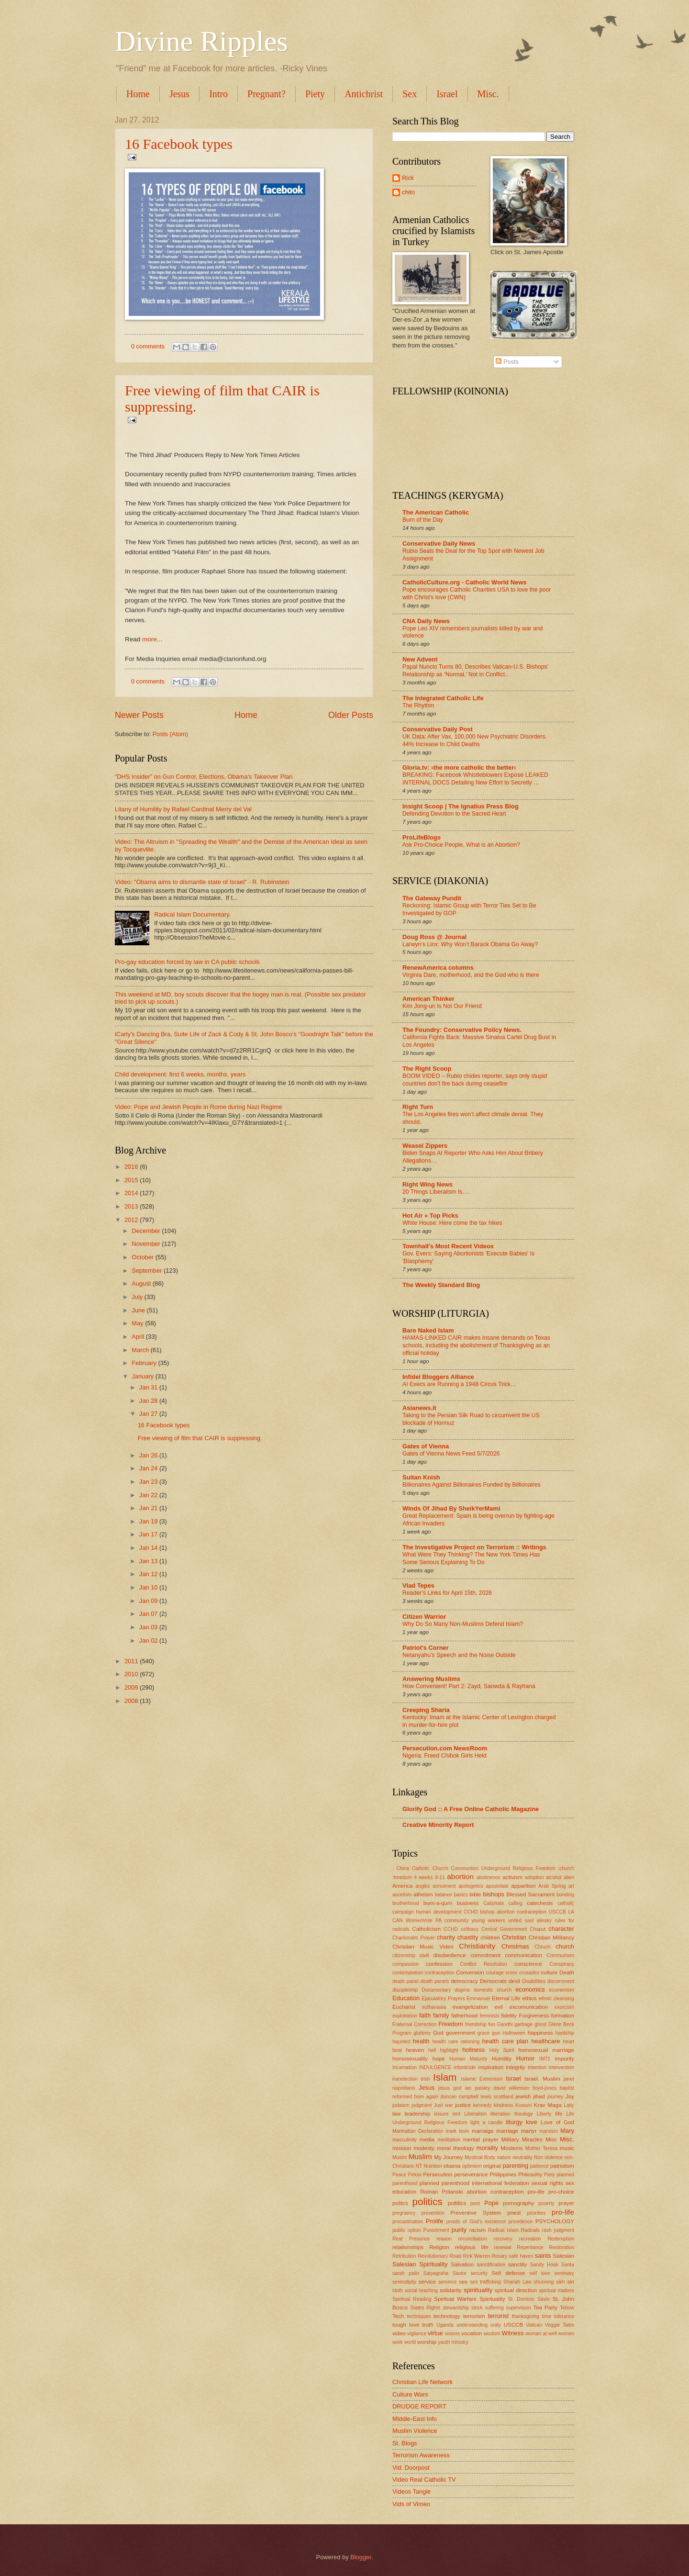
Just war (443, 2105)
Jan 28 (149, 1400)
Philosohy (530, 2174)
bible (475, 1894)
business (468, 1903)
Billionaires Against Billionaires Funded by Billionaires (471, 1484)
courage (495, 1972)
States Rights (425, 2307)
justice (463, 2105)
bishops (493, 1894)
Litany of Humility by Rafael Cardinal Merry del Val (183, 809)
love (531, 2122)
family (441, 2015)
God (438, 2033)
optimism (472, 2166)
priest (514, 2213)
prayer (566, 2203)
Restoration (561, 2247)
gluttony (422, 2033)
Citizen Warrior (424, 1616)
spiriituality (478, 2290)
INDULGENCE (435, 2067)
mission (401, 2148)
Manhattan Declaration (417, 2131)
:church (566, 1868)
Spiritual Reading (411, 2299)
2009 (132, 1687)
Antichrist (363, 94)
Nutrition (432, 2166)
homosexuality (410, 2058)
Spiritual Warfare (455, 2299)
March (141, 1350)
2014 (132, 1193)
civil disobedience (443, 1955)
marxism (548, 2131)
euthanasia (434, 2007)
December (147, 1230)
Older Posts (350, 715)
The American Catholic (435, 512)
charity (446, 1937)
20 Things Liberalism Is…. (436, 1191)
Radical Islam (503, 2230)
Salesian (563, 2256)
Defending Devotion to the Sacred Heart (454, 813)
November (147, 1243)
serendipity (404, 2282)
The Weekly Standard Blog (441, 1284)
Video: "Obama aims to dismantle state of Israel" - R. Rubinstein (202, 881)
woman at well (541, 2333)
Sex (409, 94)
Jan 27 (149, 1413)
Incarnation (404, 2067)
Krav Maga (548, 2105)
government (460, 2033)
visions (452, 2333)
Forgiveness (534, 2015)
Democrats (493, 1981)
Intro (218, 94)
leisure (441, 2114)
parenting (515, 2165)
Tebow (567, 2307)
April (138, 1336)
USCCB (513, 2325)
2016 (132, 1166)
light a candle (486, 2122)
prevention (433, 2213)
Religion (439, 2247)
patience (539, 2166)
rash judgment (558, 2230)
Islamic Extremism (482, 2079)
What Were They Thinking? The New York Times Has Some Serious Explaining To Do (471, 1558)
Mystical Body (480, 2157)
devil (514, 1981)
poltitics (457, 2203)
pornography (518, 2203)
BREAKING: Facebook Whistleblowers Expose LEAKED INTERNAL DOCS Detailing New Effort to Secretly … (475, 779)
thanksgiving (525, 2316)
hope (439, 2058)
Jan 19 (149, 1521)
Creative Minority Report (438, 1824)
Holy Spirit (501, 2050)
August (142, 1283)
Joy (570, 2096)
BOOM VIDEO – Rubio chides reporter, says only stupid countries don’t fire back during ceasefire (474, 1080)
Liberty (543, 2114)
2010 (132, 1674)
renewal (502, 2247)
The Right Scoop (426, 1068)
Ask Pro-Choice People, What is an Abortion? (461, 844)
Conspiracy (561, 1964)
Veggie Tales (559, 2325)
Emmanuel (478, 1998)
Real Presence (411, 2238)
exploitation (404, 2015)
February (145, 1362)
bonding (565, 1894)
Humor (525, 2058)
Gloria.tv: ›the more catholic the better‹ (459, 767)
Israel (446, 94)
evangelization (470, 2007)
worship (426, 2342)
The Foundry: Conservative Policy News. (462, 1029)
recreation (530, 2238)
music (567, 2148)
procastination (407, 2221)
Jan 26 (149, 1455)
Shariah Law (517, 2282)
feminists (490, 2015)
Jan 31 (149, 1387)
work (397, 2342)
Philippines (502, 2174)
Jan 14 (149, 1547)
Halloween (513, 2033)
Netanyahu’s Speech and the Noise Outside (459, 1655)
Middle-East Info (414, 2418)
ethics (529, 1998)
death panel (405, 1981)
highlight (449, 2050)
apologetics (470, 1886)
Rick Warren (476, 2256)
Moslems (511, 2148)
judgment (421, 2105)
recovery (503, 2238)
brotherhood (405, 1903)
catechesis (540, 1903)
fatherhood (464, 2015)
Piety (315, 94)
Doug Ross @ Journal (434, 937)
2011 (132, 1661)
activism (512, 1877)
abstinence (488, 1877)
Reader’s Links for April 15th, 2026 (447, 1593)
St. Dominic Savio (529, 2299)
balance (443, 1894)
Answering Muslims (431, 1678)
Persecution (437, 2174)
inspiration (490, 2067)
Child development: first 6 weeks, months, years (180, 1074)
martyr (529, 2131)
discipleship (405, 1990)
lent (457, 2114)
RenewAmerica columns (438, 967)
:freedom (402, 1877)
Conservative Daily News (438, 543)
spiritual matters (556, 2290)
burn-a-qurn (438, 1903)
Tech (398, 2316)
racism (477, 2230)
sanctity (517, 2264)
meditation (449, 2139)
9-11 (440, 1877)
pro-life (563, 2212)
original (492, 2166)
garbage (523, 2024)
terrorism (474, 2316)
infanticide (465, 2067)
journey (555, 2096)
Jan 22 (149, 1495)
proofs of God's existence (476, 2221)
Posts (507, 361)
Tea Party (545, 2307)
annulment (444, 1886)
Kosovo (523, 2105)
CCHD (451, 1929)
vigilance (416, 2333)
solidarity (451, 2290)
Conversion (470, 1972)
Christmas (515, 1946)
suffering (494, 2307)
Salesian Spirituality (420, 2264)
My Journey (448, 2157)
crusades (529, 1972)
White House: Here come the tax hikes (452, 1223)
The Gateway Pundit (431, 898)
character (561, 1928)
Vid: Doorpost (411, 2467)
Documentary (436, 1990)
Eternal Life (506, 1998)
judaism (400, 2105)
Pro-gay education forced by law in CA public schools (187, 961)
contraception (440, 1972)
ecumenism (561, 1990)
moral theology (455, 2148)
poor (475, 2203)
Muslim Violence (414, 2430)
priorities (536, 2213)
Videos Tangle (411, 2491)
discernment (560, 1981)
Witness (513, 2333)
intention (537, 2067)
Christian (514, 1937)
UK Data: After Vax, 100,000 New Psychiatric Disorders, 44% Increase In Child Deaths (474, 740)
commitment (485, 1955)
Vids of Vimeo (411, 2504)
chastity (467, 1937)
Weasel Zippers (424, 1145)
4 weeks (423, 1877)
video (399, 2333)
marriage (507, 2131)
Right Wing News (427, 1184)
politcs (400, 2203)
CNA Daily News (426, 621)
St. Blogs (404, 2443)
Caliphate (493, 1903)
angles (422, 1886)
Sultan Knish (421, 1477)
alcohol (554, 1877)
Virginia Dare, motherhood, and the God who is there (470, 975)
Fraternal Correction (414, 2024)
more (149, 639)
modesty (423, 2148)
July (138, 1296)
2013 (132, 1206)
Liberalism (475, 2114)
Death (566, 1972)
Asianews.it (419, 1407)
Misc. (488, 94)
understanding (472, 2325)
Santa (567, 2264)
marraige (483, 2131)
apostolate (497, 1886)
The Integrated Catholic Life (443, 698)
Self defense (508, 2273)
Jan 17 (149, 1534)
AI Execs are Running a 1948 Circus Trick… (459, 1384)
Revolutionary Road (439, 2256)
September (148, 1270)
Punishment (436, 2230)
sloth (397, 2290)
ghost (540, 2024)
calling (515, 1903)
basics (460, 1894)
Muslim (420, 2156)
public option (406, 2230)
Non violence (548, 2157)
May (138, 1323)
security (478, 2273)
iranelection (405, 2079)
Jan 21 (149, 1508)
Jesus (179, 94)
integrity (515, 2067)
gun (496, 2033)
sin (570, 2282)
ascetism (402, 1894)
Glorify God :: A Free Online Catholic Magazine (470, 1809)
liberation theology (511, 2114)
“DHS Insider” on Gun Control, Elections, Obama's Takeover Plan (203, 776)
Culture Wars (410, 2394)
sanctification (491, 2264)
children (490, 1937)
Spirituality (492, 2299)
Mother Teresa (541, 2148)
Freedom (450, 2023)
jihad (539, 2096)
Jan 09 (149, 1600)
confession (439, 1964)
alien (569, 1877)
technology (446, 2316)
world (410, 2342)
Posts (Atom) (170, 734)
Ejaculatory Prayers (443, 1998)
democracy (464, 1981)
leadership (417, 2114)
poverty (546, 2203)
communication (523, 1955)
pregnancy (403, 2213)
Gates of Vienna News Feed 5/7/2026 (451, 1453)
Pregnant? (266, 94)
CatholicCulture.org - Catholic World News (464, 582)
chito (408, 192)
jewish (523, 2096)
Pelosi (415, 2174)
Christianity (477, 1946)
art (571, 1886)
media (427, 2139)
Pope (491, 2202)
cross (512, 1972)
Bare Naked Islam (428, 1330)
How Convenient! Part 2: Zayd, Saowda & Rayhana (468, 1686)
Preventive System (475, 2213)
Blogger (360, 2557)
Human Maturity (468, 2058)
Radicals (530, 2230)
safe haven (521, 2256)
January (143, 1376)
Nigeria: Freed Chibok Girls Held (444, 1755)
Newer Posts (139, 715)
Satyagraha (436, 2273)
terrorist (498, 2315)
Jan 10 (149, 1587)
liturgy (514, 2122)
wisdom (492, 2333)
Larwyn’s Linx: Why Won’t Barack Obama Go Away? (470, 944)
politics (427, 2201)
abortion (460, 1876)
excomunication (529, 2007)
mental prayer (481, 2139)
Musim (399, 2157)
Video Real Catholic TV (424, 2479)
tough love (405, 2325)
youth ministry (453, 2342)
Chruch (542, 1946)
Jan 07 (149, 1613)
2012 (132, 1219)
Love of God (557, 2122)
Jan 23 (149, 1481)
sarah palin (405, 2273)
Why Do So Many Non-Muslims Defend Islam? (462, 1624)
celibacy (469, 1929)
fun (491, 2024)
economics (530, 1989)
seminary (564, 2273)
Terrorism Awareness (421, 2455)
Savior (460, 2273)
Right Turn (417, 1106)
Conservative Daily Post (437, 729)
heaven (415, 2050)
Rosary (500, 2256)
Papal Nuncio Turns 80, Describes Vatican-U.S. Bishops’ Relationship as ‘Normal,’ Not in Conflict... (475, 670)
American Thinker (428, 998)
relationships (407, 2247)
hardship (564, 2033)
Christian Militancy (551, 1937)
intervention (561, 2067)
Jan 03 (149, 1627)
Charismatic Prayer (413, 1937)
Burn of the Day (422, 519)
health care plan (505, 2041)
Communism (560, 1955)
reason (443, 2238)
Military (510, 2139)
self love (539, 2273)
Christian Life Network (422, 2382)
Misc (551, 2139)
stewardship (456, 2307)
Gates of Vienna (425, 1446)
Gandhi (505, 2024)
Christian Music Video (423, 1946)
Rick (408, 177)
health (421, 2041)
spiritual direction (516, 2290)
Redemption (560, 2238)
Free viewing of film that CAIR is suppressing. (200, 1438)
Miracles (532, 2139)
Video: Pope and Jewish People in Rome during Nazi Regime (198, 1106)
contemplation (407, 1972)
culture (549, 1972)
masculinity (404, 2139)
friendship (476, 2024)
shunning (544, 2282)
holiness (473, 2049)
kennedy (482, 2105)
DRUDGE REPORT (419, 2406)
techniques (419, 2316)
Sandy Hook (544, 2264)
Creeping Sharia (426, 1710)
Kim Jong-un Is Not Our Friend (442, 1006)
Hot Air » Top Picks (430, 1215)
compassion (405, 1964)
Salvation (462, 2264)
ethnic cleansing (556, 1998)
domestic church (492, 1990)
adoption (534, 1877)
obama (452, 2166)
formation (562, 2015)
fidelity (509, 2015)
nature (504, 2157)
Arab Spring (552, 1886)
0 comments (148, 346)
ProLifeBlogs (421, 837)
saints (543, 2255)
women (566, 2333)
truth (427, 2325)
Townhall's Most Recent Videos (448, 1246)
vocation (471, 2333)
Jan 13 (149, 1561)
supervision (518, 2307)
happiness (540, 2033)
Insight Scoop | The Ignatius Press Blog (460, 806)
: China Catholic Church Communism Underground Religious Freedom (474, 1868)
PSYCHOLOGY (554, 2221)
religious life (472, 2247)
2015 (132, 1180)
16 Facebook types (179, 144)
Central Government (504, 1929)
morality (487, 2147)
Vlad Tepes (418, 1585)
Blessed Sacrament (530, 1894)
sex (463, 2282)
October (143, 1257)
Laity (569, 2105)
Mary (567, 2130)
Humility (501, 2058)
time (546, 2316)
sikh (560, 2282)
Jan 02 (149, 1640)
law (396, 2114)
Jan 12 (149, 1574)
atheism (423, 1894)
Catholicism (426, 1929)
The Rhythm (418, 705)
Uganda (445, 2325)
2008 (132, 1700)
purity (459, 2229)
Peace (399, 2174)
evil (499, 2007)
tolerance (564, 2316)
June (139, 1310)
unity (495, 2325)
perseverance (471, 2174)
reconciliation (472, 2238)
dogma (462, 1990)
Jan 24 (149, 1468)
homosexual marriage (546, 2050)
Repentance (530, 2247)
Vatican (534, 2325)
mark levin (457, 2131)
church (565, 1946)
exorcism (564, 2007)
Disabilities (533, 1981)
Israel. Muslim (542, 2079)
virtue (435, 2333)
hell (432, 2050)
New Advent (419, 659)
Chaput (537, 1929)
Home (138, 94)
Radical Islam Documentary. (192, 914)
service (427, 2282)
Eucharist (403, 2007)
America (402, 1886)
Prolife (435, 2221)
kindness (503, 2105)
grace (484, 2033)
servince (447, 2282)
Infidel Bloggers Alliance (438, 1376)
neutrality (522, 2157)
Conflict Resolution (483, 1964)
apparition (523, 1886)
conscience (528, 1964)
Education (406, 1998)
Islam (444, 2077)
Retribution (404, 2256)
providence (521, 2221)
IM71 (544, 2058)
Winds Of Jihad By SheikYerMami (451, 1508)
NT (419, 2166)
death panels (435, 1981)
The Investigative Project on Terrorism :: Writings (474, 1547)
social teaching (421, 2290)
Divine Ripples (201, 41)
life (558, 2114)
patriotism (562, 2166)
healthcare (545, 2041)
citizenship (403, 1955)
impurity (565, 2058)
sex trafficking (485, 2282)
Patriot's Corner (425, 1647)
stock (477, 2307)
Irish (425, 2079)
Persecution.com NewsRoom (444, 1748)
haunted (401, 2041)
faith (425, 2015)
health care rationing (456, 2041)
